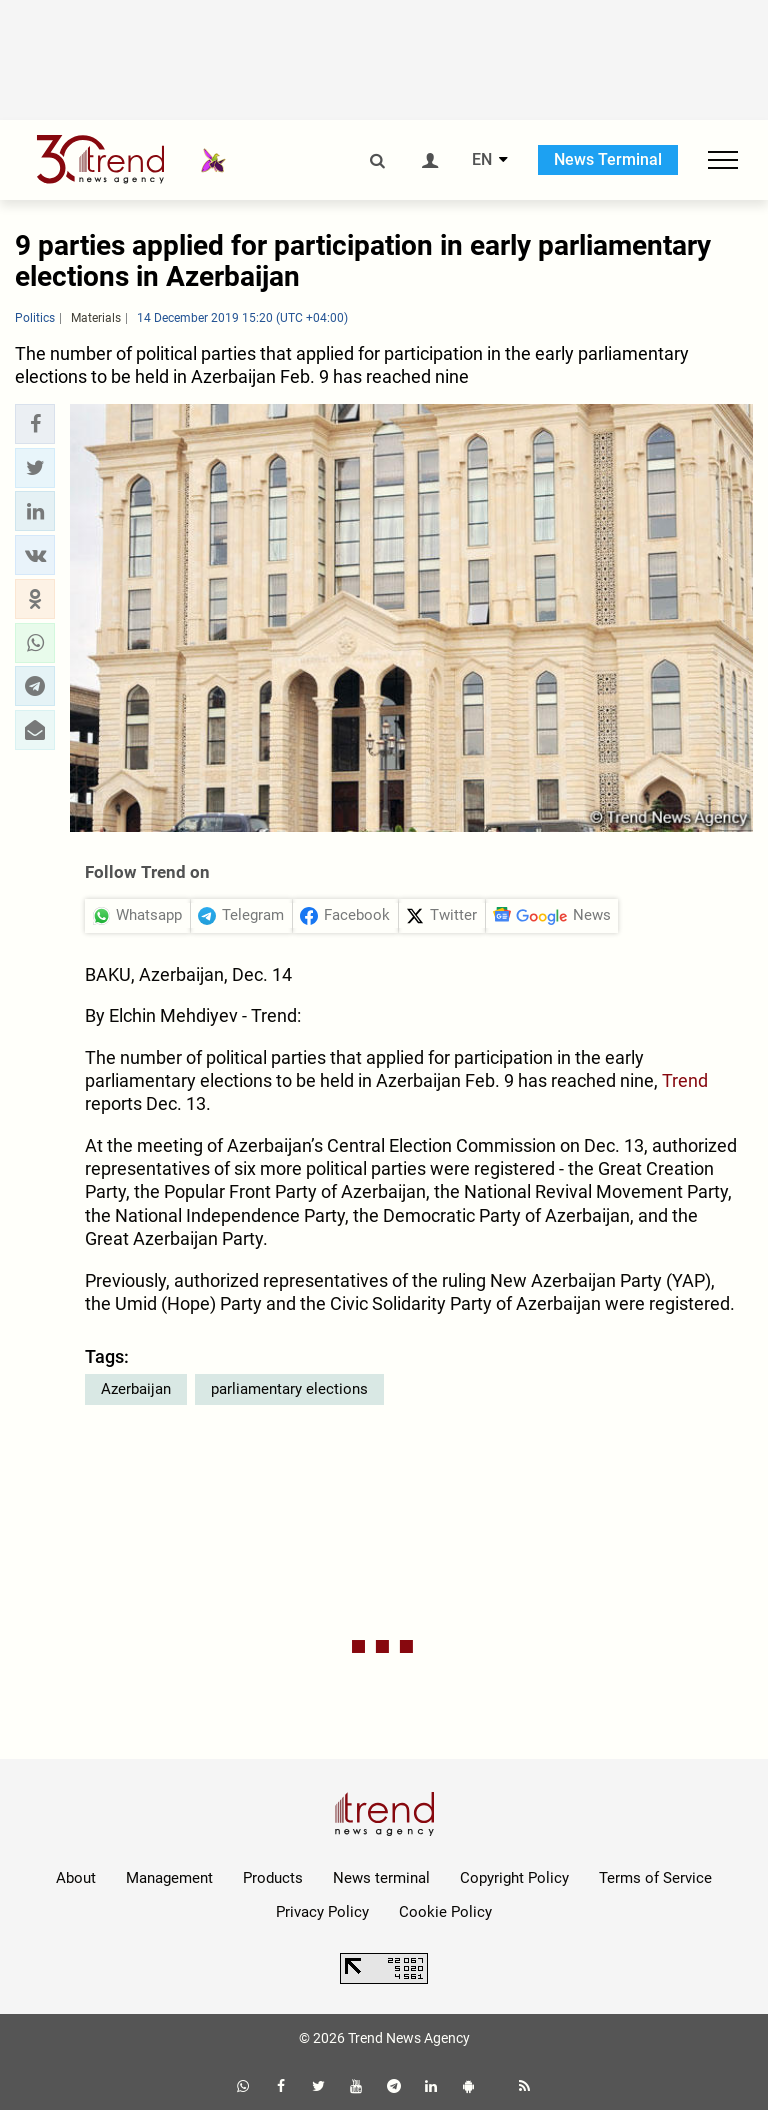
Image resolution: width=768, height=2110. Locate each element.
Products (273, 1878)
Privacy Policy (322, 1912)
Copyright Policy (514, 1878)
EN (482, 160)
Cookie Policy (445, 1912)
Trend (685, 1080)
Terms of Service (655, 1878)
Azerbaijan (136, 1389)
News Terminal (608, 159)
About (76, 1878)
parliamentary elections (289, 1389)
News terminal (381, 1878)
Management (169, 1878)
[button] (35, 424)
